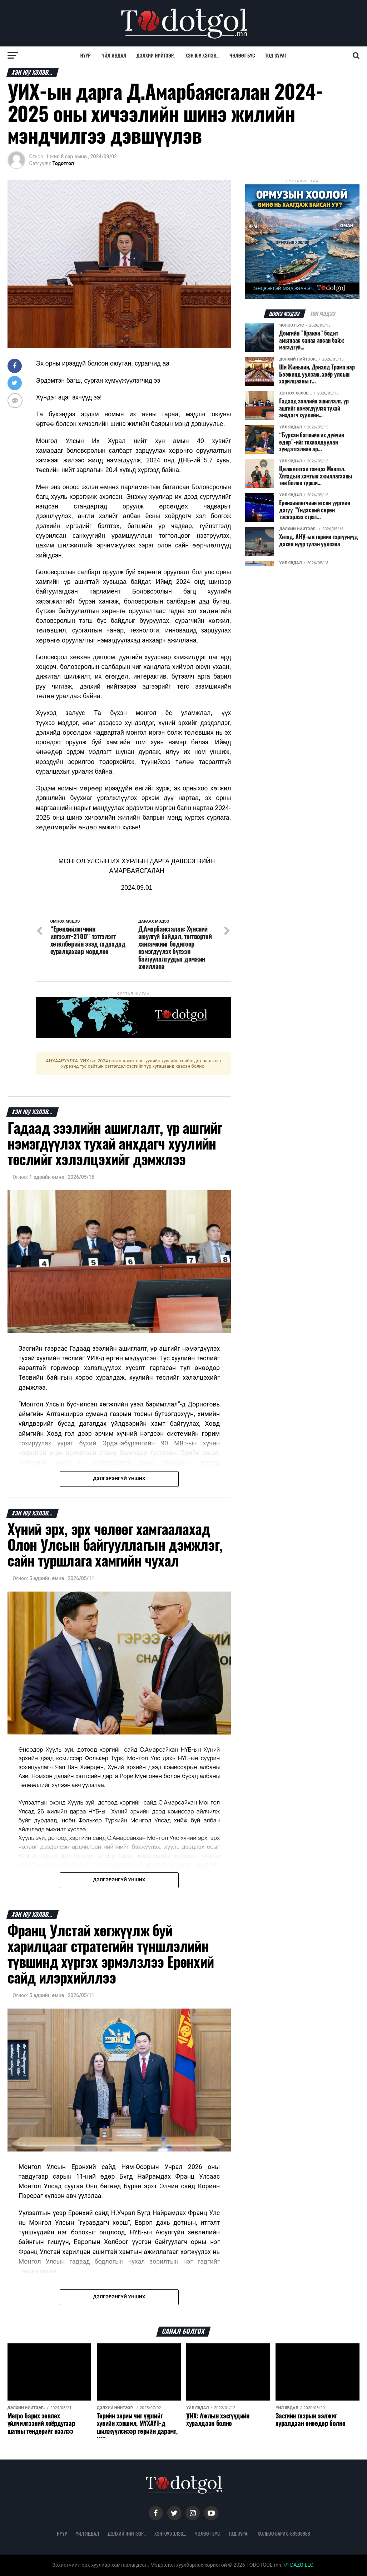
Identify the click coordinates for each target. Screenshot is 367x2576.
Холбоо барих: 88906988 (284, 2533)
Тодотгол (63, 163)
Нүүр (85, 55)
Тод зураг (276, 55)
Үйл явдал (114, 55)
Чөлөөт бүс (242, 55)
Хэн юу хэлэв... (202, 55)
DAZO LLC (298, 2565)
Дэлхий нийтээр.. (155, 55)
